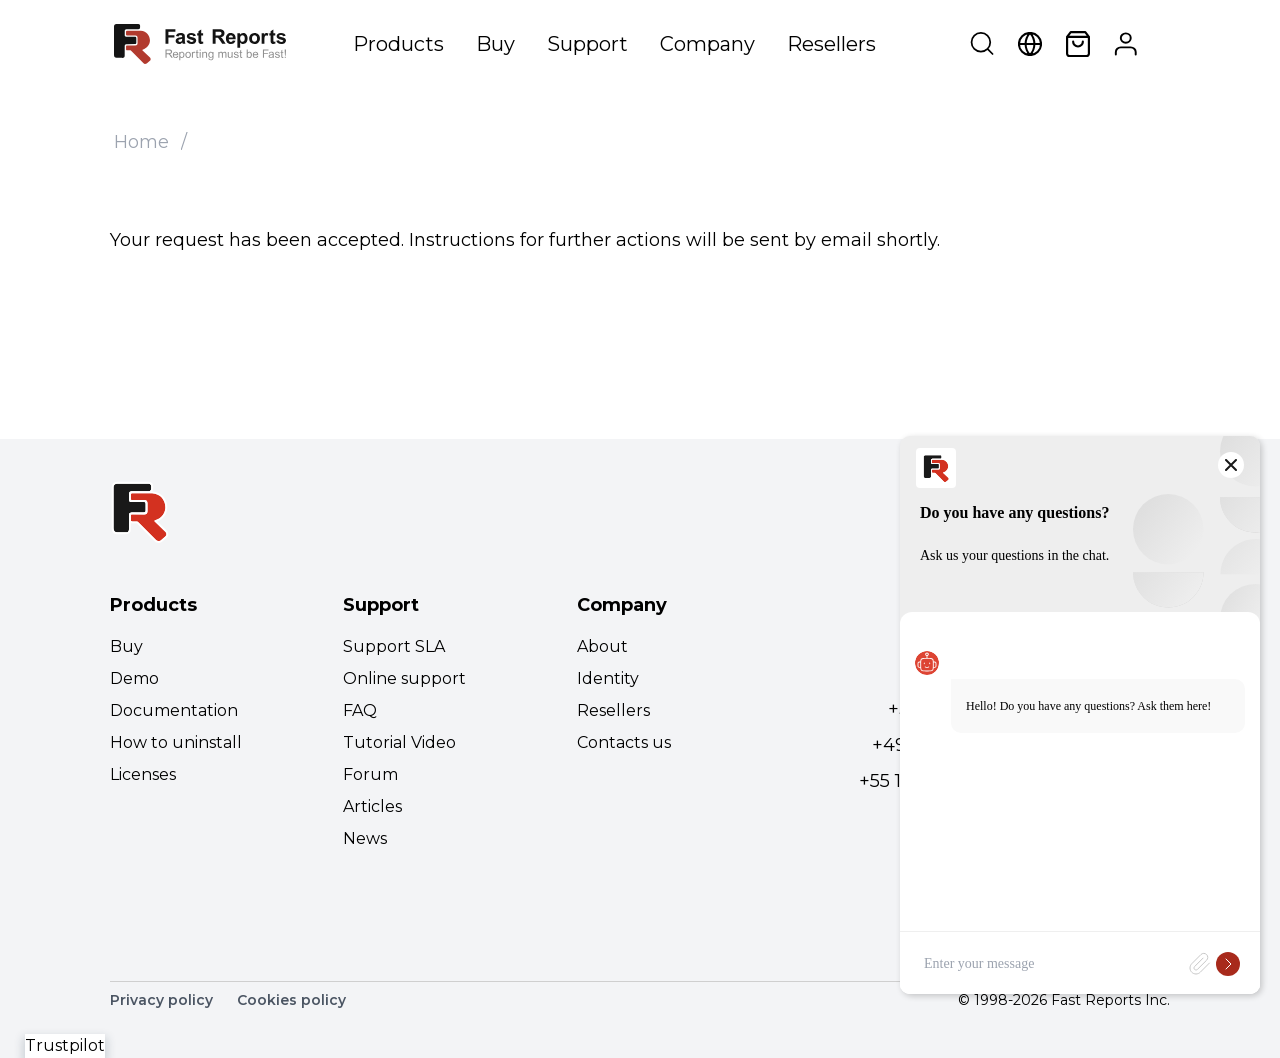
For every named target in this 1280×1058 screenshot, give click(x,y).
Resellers (831, 44)
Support (587, 44)
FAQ (360, 710)
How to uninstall (176, 742)
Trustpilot (65, 1045)
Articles (372, 806)
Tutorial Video (399, 742)
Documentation (174, 710)
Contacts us (624, 742)
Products (398, 44)
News (365, 838)
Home (141, 142)
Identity (608, 678)
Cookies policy (291, 1000)
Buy (495, 44)
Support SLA (394, 646)
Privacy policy (161, 1000)
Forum (370, 774)
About (602, 646)
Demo (134, 678)
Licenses (143, 774)
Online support (404, 678)
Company (707, 44)
